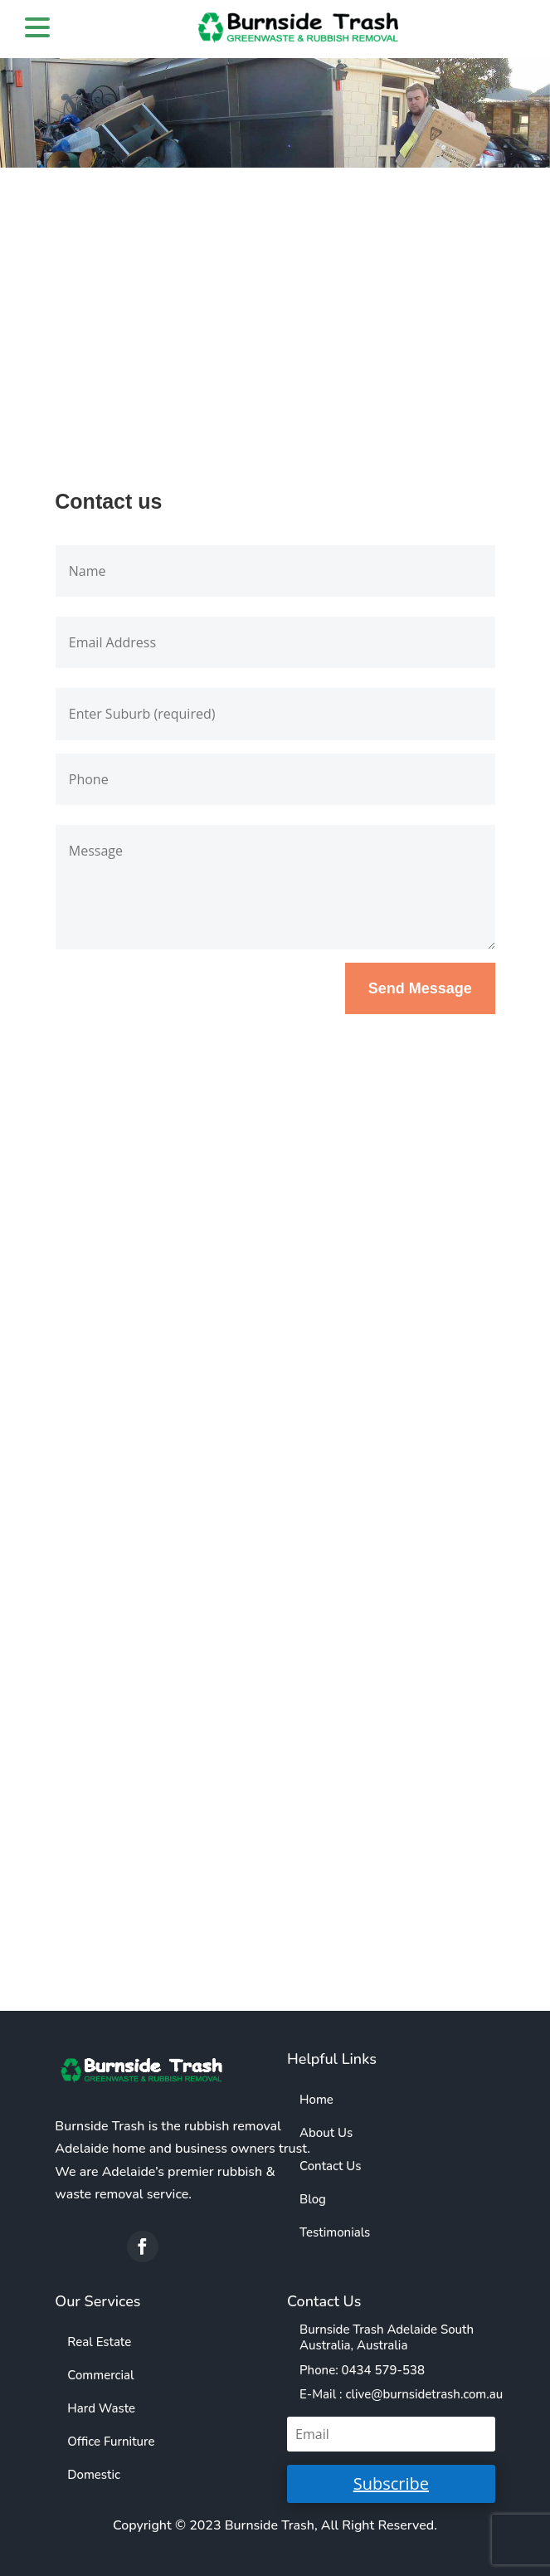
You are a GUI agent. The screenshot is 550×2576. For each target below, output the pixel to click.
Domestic (93, 2474)
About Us (326, 2133)
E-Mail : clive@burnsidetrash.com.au (401, 2394)
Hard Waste (101, 2408)
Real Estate (99, 2342)
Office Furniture (110, 2441)
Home (316, 2099)
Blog (312, 2199)
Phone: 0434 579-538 (362, 2370)
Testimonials (334, 2232)
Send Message (420, 988)
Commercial (100, 2375)
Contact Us (330, 2166)
